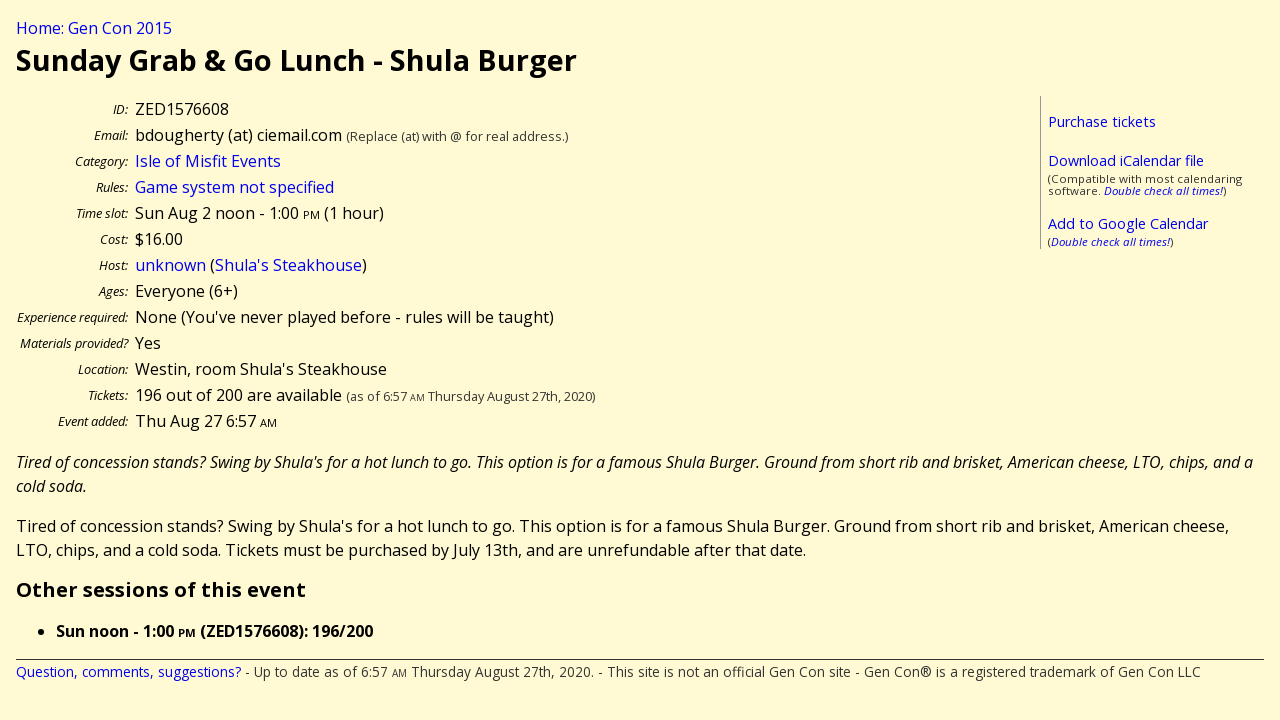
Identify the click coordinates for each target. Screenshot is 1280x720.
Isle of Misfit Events (208, 161)
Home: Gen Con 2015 (94, 28)
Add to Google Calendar (1128, 223)
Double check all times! (1163, 190)
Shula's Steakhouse (288, 265)
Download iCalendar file (1126, 160)
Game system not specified (234, 187)
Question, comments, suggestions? (128, 671)
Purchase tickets (1102, 121)
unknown (170, 265)
